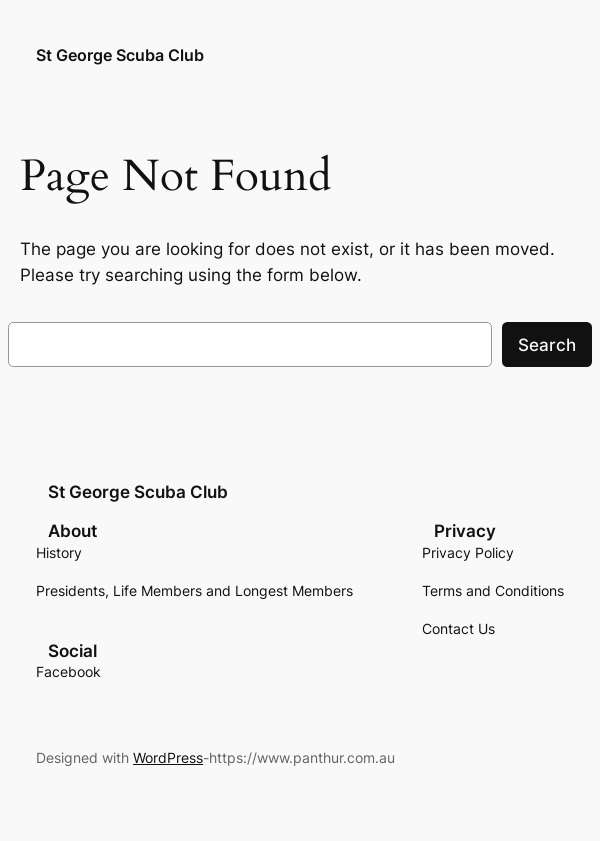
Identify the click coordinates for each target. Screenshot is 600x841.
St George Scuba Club (120, 55)
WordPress (168, 757)
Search (547, 345)
